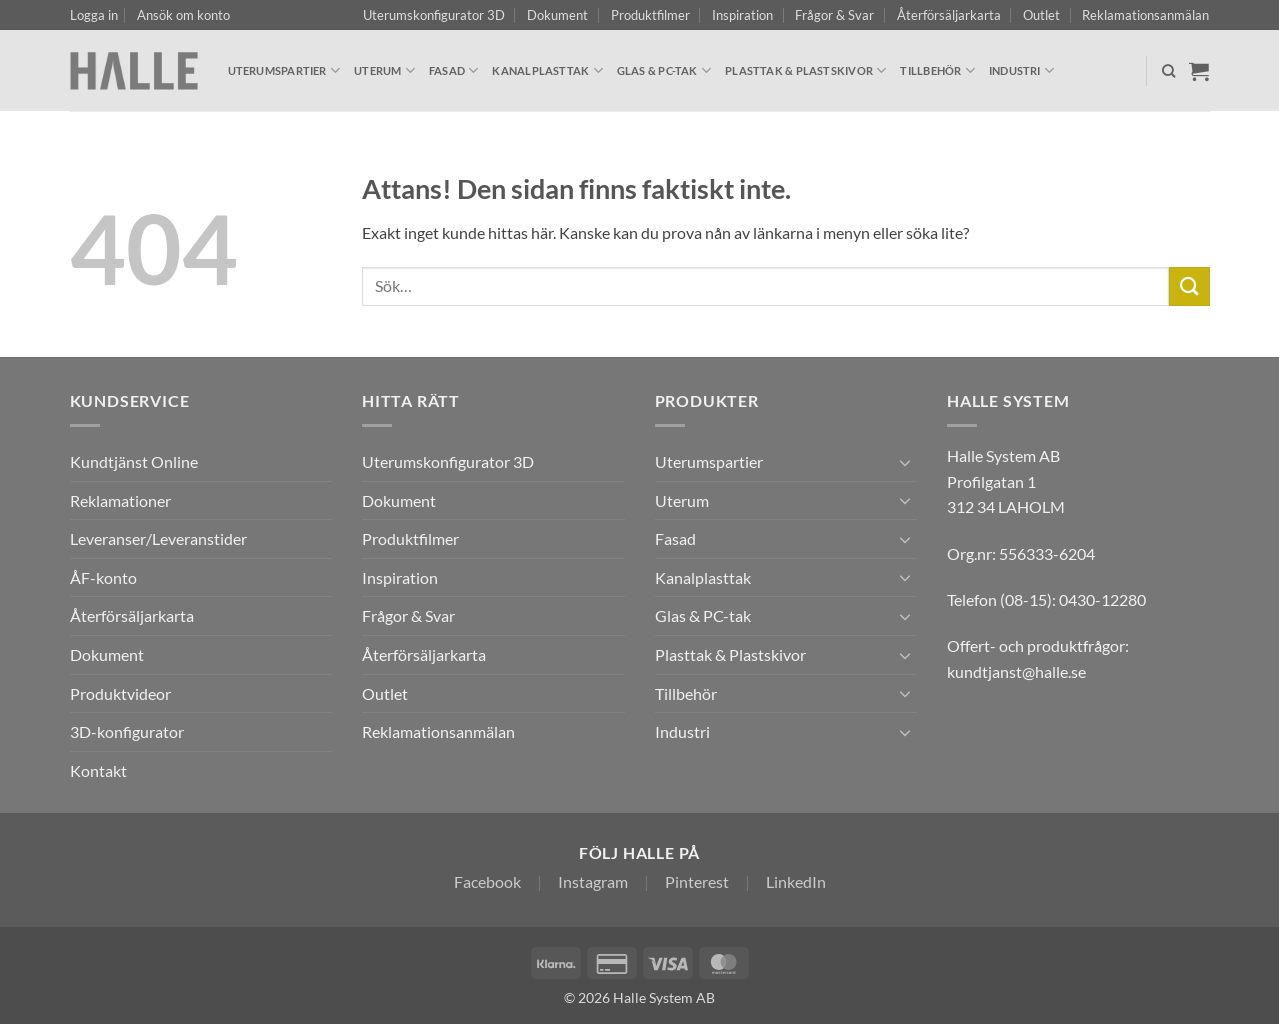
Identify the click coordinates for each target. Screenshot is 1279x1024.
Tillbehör (937, 70)
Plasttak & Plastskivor (805, 70)
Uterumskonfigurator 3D (434, 15)
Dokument (557, 15)
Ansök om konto (183, 15)
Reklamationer (120, 500)
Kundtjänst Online (134, 461)
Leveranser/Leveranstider (158, 538)
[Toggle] (905, 462)
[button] (94, 15)
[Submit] (1189, 286)
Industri (1021, 70)
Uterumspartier (284, 70)
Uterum (384, 70)
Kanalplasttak (547, 70)
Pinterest (697, 881)
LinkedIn (796, 881)
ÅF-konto (103, 577)
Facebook (487, 881)
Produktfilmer (650, 15)
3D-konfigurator (127, 731)
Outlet (1041, 15)
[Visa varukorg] (1199, 71)
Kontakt (98, 770)
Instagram (593, 881)
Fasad (454, 70)
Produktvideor (120, 693)
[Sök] (1168, 71)
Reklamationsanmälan (1145, 15)
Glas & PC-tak (664, 70)
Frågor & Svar (834, 15)
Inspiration (742, 15)
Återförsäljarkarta (949, 15)
